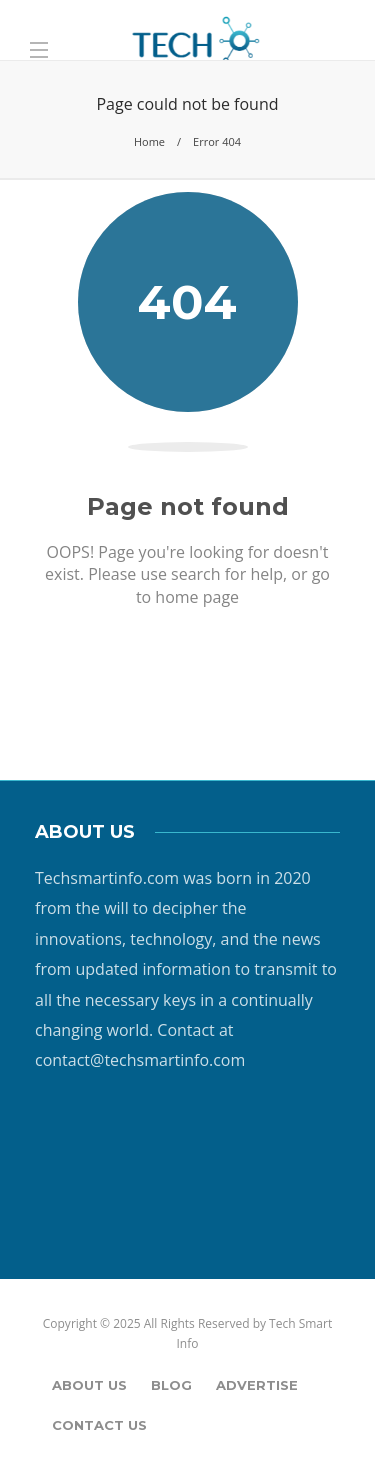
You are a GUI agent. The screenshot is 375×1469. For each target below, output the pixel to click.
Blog (171, 1385)
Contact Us (99, 1425)
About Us (89, 1385)
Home (149, 141)
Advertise (257, 1385)
